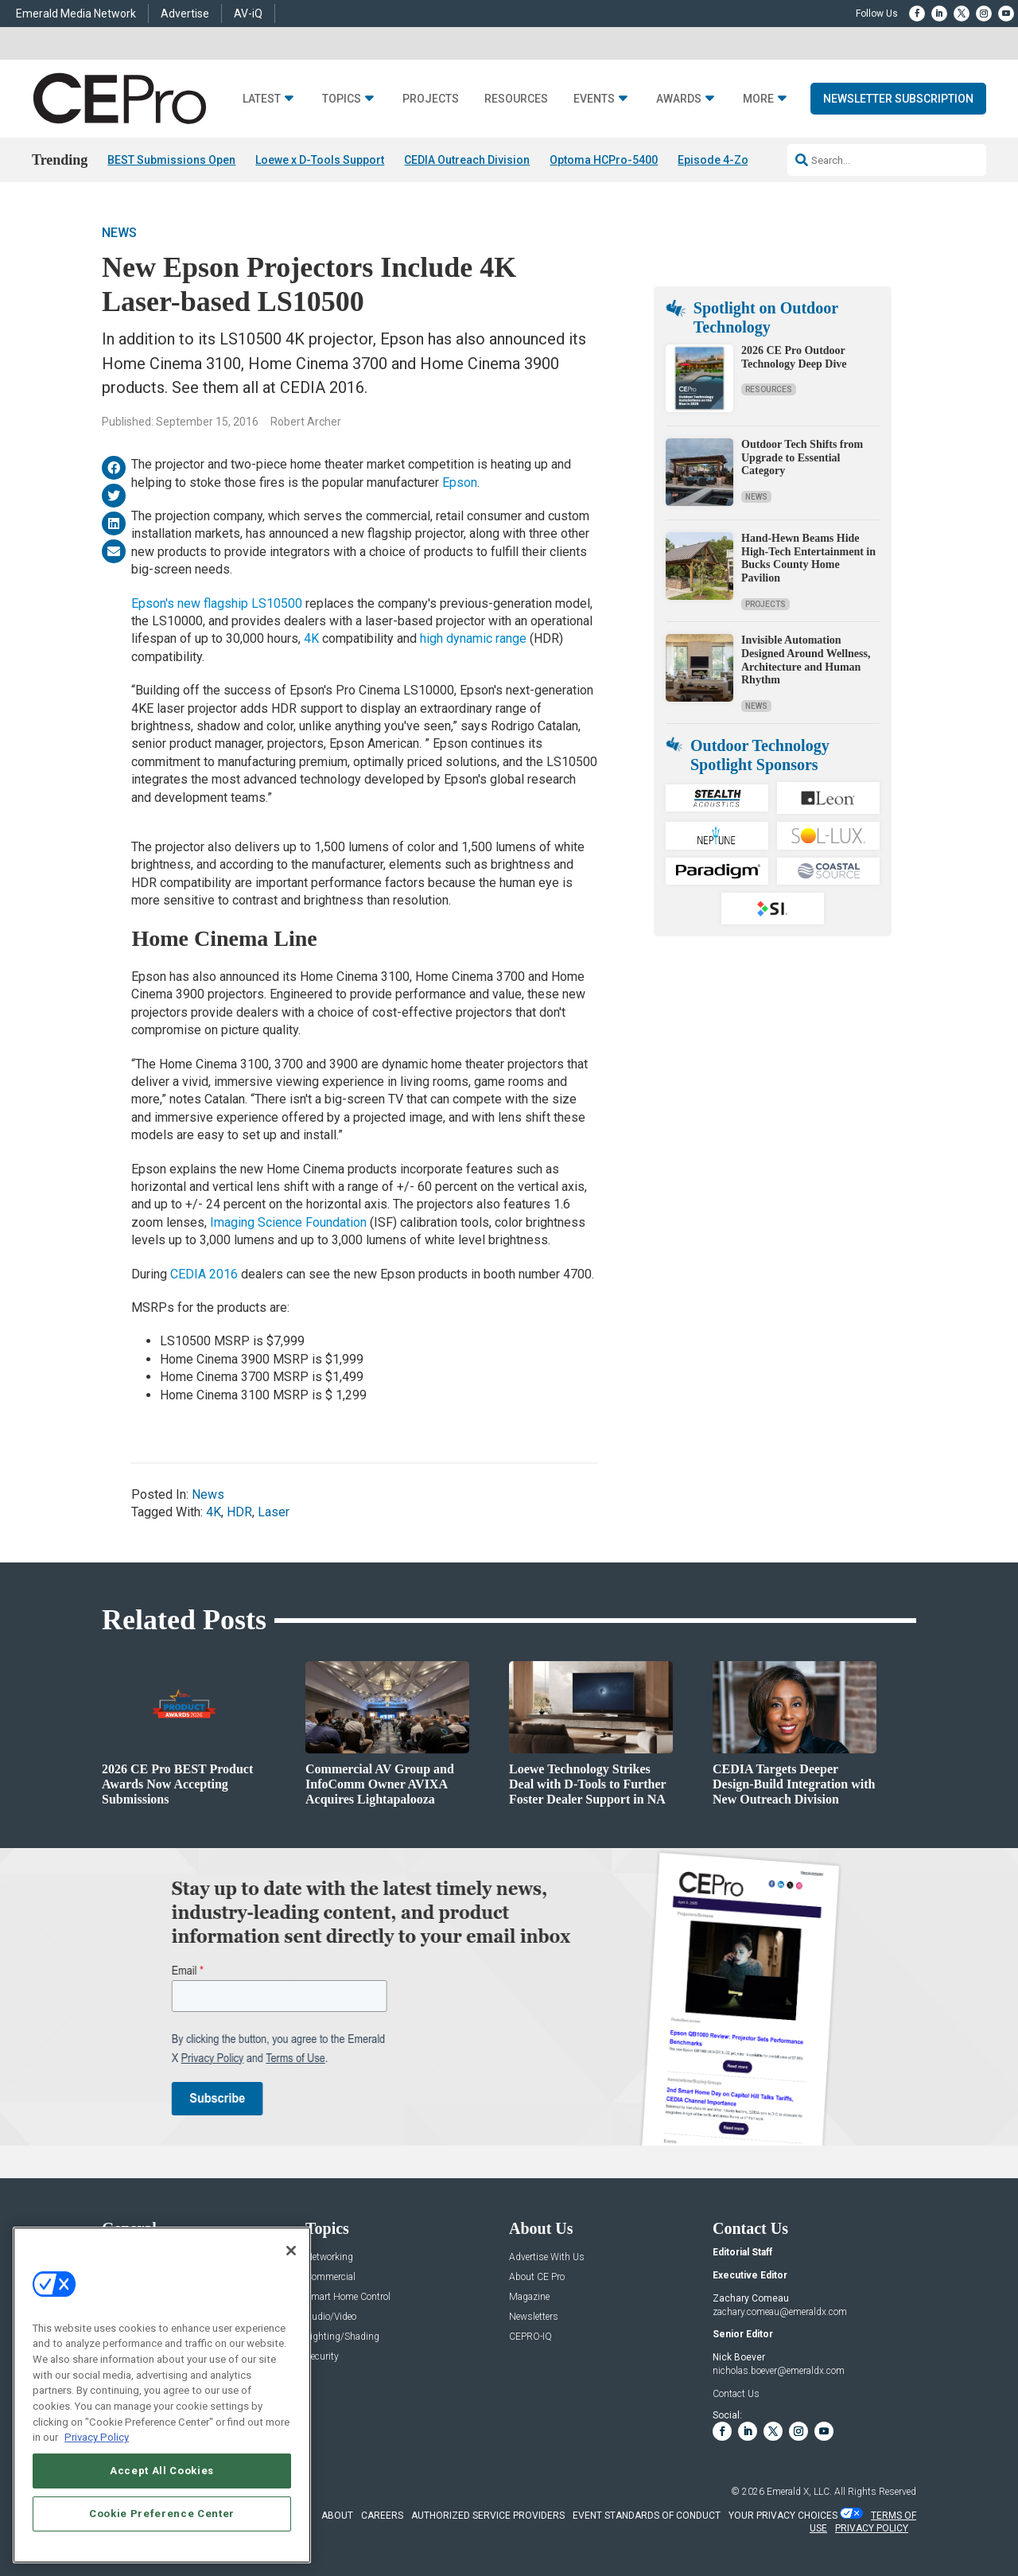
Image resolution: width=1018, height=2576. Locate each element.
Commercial (330, 2277)
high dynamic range (473, 638)
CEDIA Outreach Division (467, 160)
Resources (516, 99)
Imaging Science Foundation (288, 1222)
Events (594, 99)
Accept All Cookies (162, 2471)
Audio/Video (330, 2317)
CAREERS (382, 2515)
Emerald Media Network (76, 13)
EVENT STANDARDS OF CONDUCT (647, 2515)
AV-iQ (248, 13)
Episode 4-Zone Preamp (741, 160)
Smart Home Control (347, 2297)
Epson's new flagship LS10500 (216, 603)
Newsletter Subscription (898, 98)
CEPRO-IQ (530, 2337)
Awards (678, 99)
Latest (262, 99)
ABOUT (337, 2515)
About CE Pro (537, 2277)
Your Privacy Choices (783, 2515)
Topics (341, 99)
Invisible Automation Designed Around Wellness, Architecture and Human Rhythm (805, 660)
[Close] (291, 2250)
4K (311, 638)
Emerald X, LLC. (799, 2491)
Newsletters (533, 2317)
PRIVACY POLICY (871, 2528)
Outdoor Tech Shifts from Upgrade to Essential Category (802, 457)
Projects (430, 99)
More (758, 99)
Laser (273, 1512)
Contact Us (736, 2393)
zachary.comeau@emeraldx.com (780, 2311)
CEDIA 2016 (204, 1274)
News (119, 232)
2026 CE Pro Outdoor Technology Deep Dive (793, 357)
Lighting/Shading (342, 2337)
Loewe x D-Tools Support (319, 160)
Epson (459, 482)
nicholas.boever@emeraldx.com (779, 2370)
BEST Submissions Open (171, 160)
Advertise (185, 13)
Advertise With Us (547, 2257)
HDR (239, 1512)
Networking (329, 2257)
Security (322, 2357)
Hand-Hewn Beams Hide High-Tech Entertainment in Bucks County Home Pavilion (808, 558)
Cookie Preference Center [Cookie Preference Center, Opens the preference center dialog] (162, 2514)
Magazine (529, 2297)
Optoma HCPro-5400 (604, 160)
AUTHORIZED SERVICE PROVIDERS (488, 2515)
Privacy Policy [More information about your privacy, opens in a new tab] (96, 2437)
